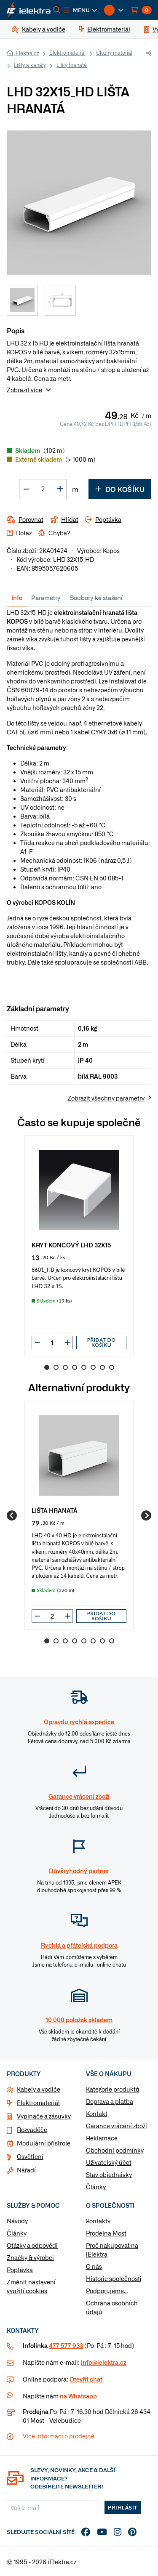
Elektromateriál (67, 53)
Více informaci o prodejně (58, 2435)
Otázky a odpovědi (32, 2245)
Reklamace (102, 2138)
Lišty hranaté (71, 65)
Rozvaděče (32, 2129)
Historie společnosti (113, 2278)
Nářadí (26, 2170)
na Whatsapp (78, 2396)
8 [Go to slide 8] (111, 1367)
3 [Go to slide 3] (65, 1367)
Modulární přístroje (43, 2143)
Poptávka (20, 2269)
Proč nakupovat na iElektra (112, 2249)
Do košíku (120, 489)
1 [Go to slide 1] (46, 1367)
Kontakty (98, 2220)
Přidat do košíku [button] (101, 1342)
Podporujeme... (107, 2290)
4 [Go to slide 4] (74, 1367)
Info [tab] (16, 597)
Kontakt (96, 2113)
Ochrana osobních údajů (112, 2307)
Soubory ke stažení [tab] (96, 597)
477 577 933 (66, 2345)
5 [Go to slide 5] (83, 1367)
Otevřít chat (86, 2379)
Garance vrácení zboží (116, 2125)
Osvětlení (30, 2156)
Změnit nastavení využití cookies (31, 2286)
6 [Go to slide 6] (93, 1367)
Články (96, 2186)
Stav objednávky (109, 2174)
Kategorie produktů (112, 2089)
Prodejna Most (106, 2233)
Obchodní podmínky (115, 2150)
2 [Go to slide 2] (56, 1367)
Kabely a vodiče (38, 2089)
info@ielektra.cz (103, 2362)
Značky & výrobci (30, 2257)
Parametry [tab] (46, 597)
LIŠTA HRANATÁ (55, 1510)
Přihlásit (122, 2507)
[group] (79, 1245)
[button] (80, 10)
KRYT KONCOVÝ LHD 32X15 (71, 1244)
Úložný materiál (114, 53)
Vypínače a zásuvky (44, 2116)
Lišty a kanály (30, 65)
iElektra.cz (26, 53)
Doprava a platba (109, 2101)
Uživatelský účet (108, 2162)
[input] (52, 1342)
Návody (17, 2220)
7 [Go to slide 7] (102, 1367)
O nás (94, 2266)
